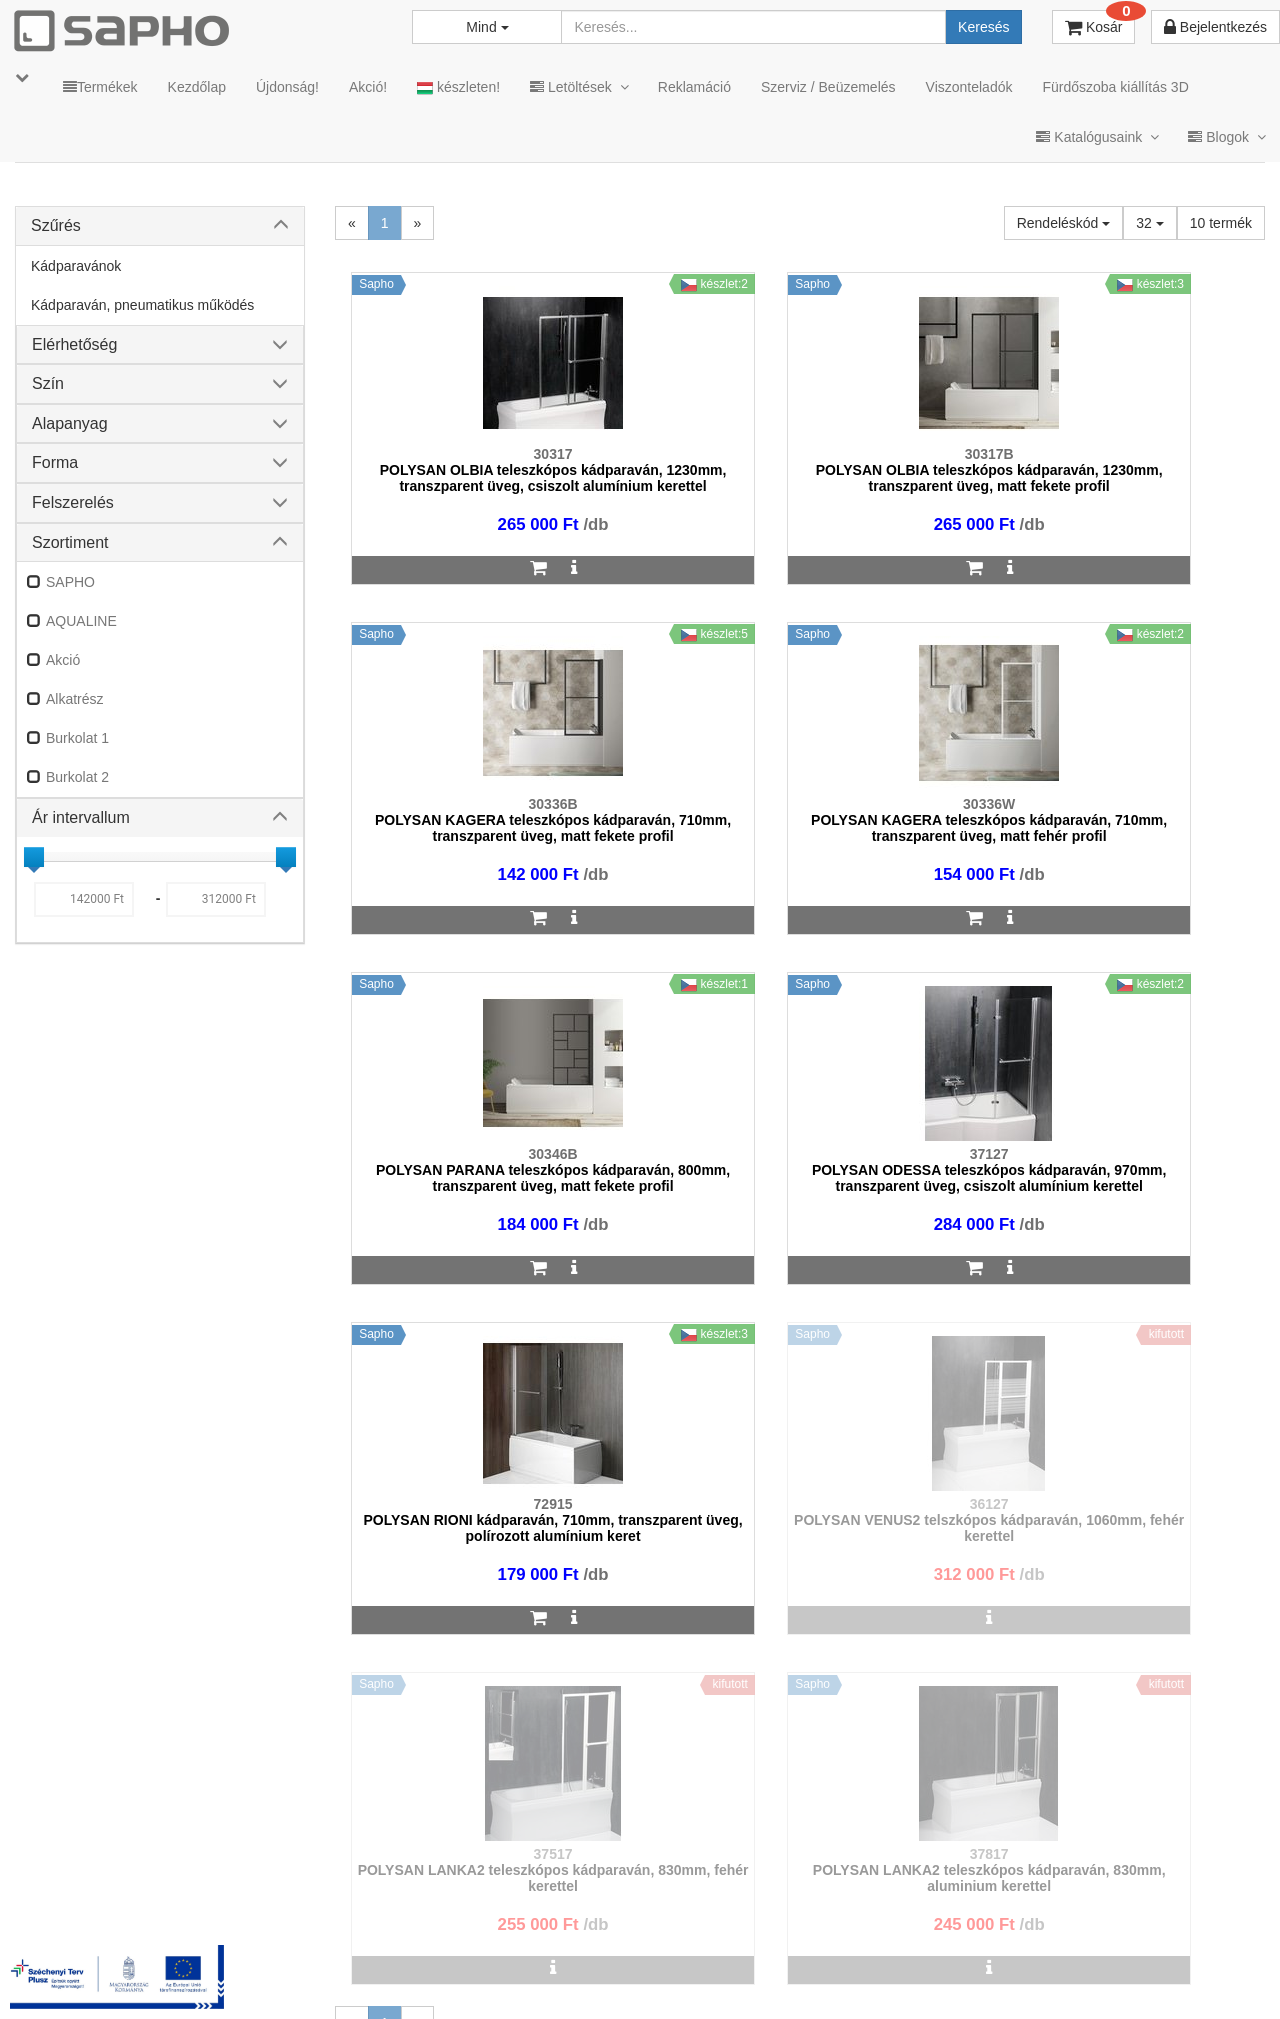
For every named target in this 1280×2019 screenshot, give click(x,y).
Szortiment (70, 542)
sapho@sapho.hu (103, 1892)
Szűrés (56, 225)
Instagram (851, 1970)
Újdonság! (287, 87)
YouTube (1196, 1970)
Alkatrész (75, 699)
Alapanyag (70, 423)
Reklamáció (694, 87)
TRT (363, 1970)
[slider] (34, 857)
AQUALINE (81, 621)
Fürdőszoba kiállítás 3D (1115, 87)
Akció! (368, 87)
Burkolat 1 (77, 738)
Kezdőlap (197, 87)
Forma (55, 462)
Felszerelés (73, 502)
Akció (63, 660)
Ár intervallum (81, 817)
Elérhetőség (74, 344)
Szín (48, 383)
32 (1149, 223)
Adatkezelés (579, 1970)
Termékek (100, 87)
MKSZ (426, 1970)
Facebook (968, 1970)
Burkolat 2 (77, 777)
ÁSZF (493, 1970)
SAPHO (70, 582)
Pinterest (1081, 1970)
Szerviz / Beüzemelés (828, 87)
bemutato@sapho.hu (541, 1892)
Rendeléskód (1064, 223)
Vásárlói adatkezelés (712, 1970)
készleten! (458, 87)
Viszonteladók (969, 87)
